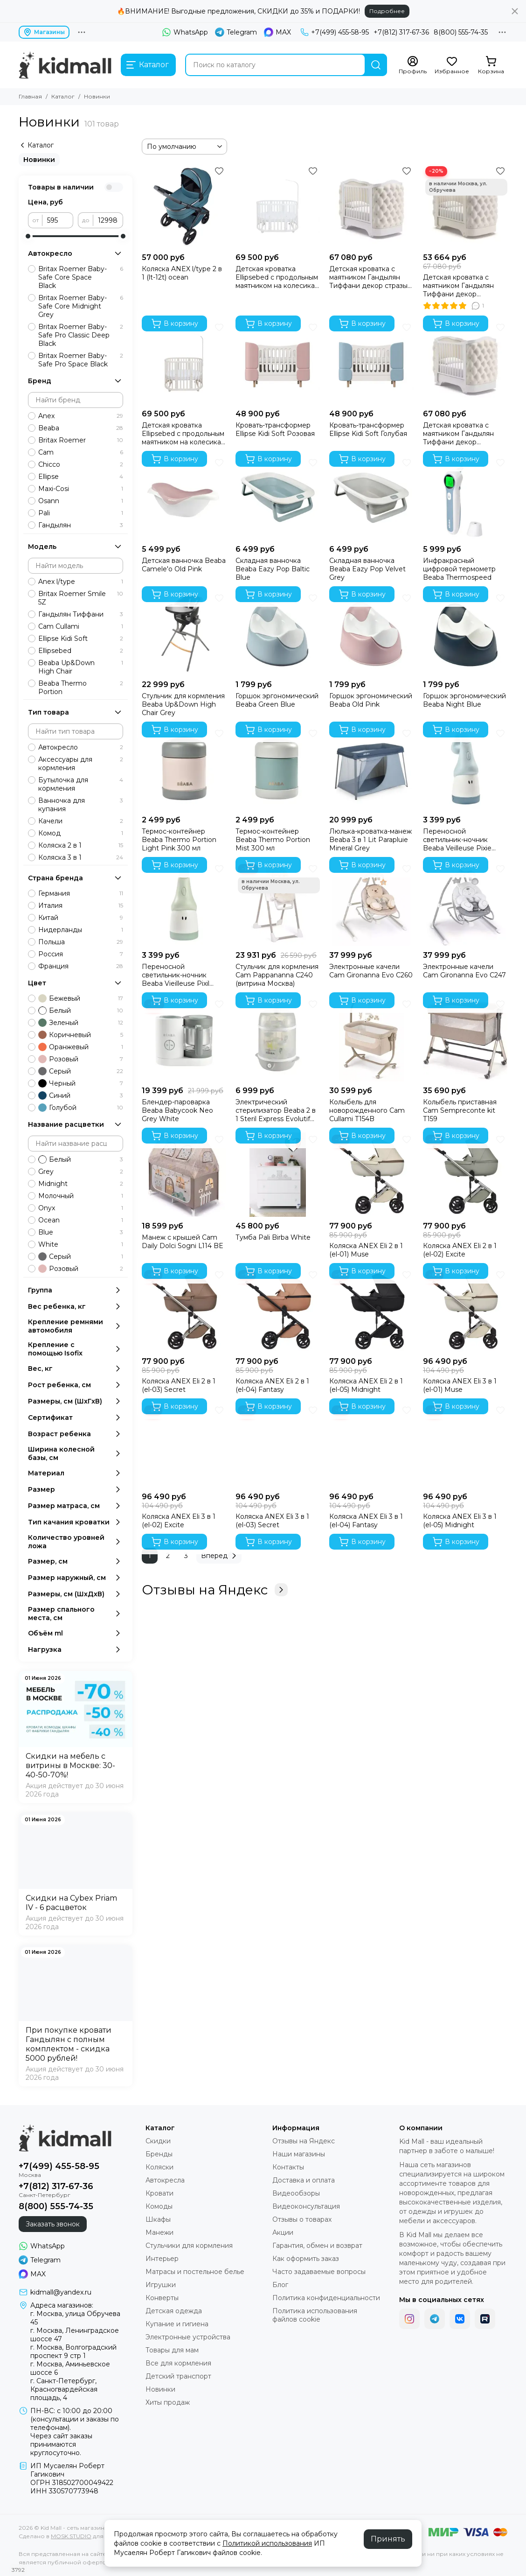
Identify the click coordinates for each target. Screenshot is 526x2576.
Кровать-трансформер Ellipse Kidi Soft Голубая (368, 429)
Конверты (162, 2298)
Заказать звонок (53, 2224)
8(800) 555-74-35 (461, 32)
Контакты (288, 2167)
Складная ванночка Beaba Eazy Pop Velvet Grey (367, 569)
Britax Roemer (80, 440)
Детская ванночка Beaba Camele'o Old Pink (184, 564)
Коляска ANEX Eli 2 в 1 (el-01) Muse (366, 1250)
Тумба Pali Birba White (273, 1237)
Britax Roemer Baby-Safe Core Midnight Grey (80, 306)
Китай (80, 917)
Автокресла (165, 2180)
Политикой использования (267, 2543)
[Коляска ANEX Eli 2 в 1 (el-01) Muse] (371, 1174)
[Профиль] (412, 65)
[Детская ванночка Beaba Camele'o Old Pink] (184, 498)
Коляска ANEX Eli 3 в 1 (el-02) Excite (178, 1520)
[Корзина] (491, 65)
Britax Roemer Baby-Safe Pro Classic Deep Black (80, 335)
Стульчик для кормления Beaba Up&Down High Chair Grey (183, 704)
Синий (80, 1095)
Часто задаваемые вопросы (319, 2271)
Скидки (158, 2141)
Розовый (80, 1059)
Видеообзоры (296, 2193)
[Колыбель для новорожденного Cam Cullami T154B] (371, 1039)
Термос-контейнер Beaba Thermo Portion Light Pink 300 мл (179, 839)
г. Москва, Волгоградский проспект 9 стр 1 (73, 2351)
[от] (57, 220)
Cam (80, 452)
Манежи (159, 2232)
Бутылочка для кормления (80, 784)
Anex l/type (80, 581)
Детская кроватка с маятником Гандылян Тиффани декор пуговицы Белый (458, 433)
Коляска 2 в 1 (80, 845)
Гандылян (80, 525)
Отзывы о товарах (302, 2219)
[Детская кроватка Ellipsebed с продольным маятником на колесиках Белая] (277, 206)
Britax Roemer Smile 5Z (80, 598)
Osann (80, 501)
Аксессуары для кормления (80, 763)
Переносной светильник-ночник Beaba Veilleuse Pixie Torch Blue (457, 839)
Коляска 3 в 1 (80, 857)
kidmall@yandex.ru (60, 2292)
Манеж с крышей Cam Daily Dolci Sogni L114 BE (182, 1241)
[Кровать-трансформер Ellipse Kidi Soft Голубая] (371, 362)
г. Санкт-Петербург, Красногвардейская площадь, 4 (63, 2389)
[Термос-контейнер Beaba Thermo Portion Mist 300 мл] (277, 768)
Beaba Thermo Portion (80, 687)
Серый (80, 1071)
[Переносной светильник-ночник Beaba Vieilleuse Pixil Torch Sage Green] (184, 904)
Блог (280, 2285)
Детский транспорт (178, 2376)
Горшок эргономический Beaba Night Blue (464, 700)
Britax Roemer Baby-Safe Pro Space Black (80, 359)
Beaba (80, 428)
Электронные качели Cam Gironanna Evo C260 (371, 970)
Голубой (80, 1107)
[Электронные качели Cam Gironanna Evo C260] (371, 904)
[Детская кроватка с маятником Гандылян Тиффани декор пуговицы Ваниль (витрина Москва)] (465, 206)
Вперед (220, 1556)
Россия (80, 954)
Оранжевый (80, 1047)
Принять (388, 2538)
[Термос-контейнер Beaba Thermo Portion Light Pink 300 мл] (184, 768)
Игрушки (160, 2285)
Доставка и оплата (303, 2180)
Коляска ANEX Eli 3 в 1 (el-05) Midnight (460, 1520)
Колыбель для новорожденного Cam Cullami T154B (367, 1110)
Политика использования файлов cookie (314, 2315)
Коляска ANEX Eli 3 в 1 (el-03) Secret (272, 1520)
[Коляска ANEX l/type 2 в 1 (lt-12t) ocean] (184, 206)
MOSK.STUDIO (71, 2536)
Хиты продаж (167, 2402)
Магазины (44, 32)
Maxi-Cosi (80, 488)
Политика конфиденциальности (326, 2298)
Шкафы (158, 2219)
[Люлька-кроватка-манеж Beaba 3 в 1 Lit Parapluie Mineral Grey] (371, 768)
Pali (80, 513)
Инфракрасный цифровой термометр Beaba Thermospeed (459, 569)
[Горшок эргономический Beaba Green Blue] (277, 633)
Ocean (80, 1220)
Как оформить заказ (305, 2258)
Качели (80, 821)
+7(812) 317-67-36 (401, 32)
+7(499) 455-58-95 (334, 32)
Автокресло (80, 747)
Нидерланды (80, 930)
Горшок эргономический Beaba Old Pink (370, 700)
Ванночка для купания (80, 804)
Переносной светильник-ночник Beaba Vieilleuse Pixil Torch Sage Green (175, 975)
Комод (80, 833)
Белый (80, 1010)
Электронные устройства (187, 2337)
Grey (80, 1171)
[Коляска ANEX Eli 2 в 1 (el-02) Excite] (465, 1174)
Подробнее (387, 10)
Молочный (80, 1196)
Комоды (159, 2206)
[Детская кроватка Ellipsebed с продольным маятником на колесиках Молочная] (184, 362)
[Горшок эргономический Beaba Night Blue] (465, 633)
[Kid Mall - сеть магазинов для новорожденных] (65, 65)
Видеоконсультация (306, 2206)
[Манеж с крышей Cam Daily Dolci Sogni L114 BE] (184, 1174)
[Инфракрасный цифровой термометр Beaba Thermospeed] (465, 498)
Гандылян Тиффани (80, 614)
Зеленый (80, 1022)
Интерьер (162, 2258)
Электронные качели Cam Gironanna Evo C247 (464, 970)
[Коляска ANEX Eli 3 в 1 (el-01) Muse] (465, 1310)
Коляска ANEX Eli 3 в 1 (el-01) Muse (460, 1385)
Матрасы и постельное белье (194, 2271)
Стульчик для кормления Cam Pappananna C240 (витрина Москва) (276, 975)
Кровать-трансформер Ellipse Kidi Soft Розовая (275, 429)
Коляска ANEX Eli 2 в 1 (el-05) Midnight (366, 1385)
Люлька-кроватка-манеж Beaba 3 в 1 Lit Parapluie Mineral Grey (370, 839)
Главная (30, 96)
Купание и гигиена (176, 2324)
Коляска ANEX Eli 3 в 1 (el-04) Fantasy (366, 1520)
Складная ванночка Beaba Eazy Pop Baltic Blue (272, 569)
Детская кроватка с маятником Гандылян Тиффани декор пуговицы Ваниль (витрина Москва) (458, 285)
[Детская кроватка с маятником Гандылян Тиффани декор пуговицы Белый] (465, 362)
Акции (282, 2232)
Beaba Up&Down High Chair (80, 667)
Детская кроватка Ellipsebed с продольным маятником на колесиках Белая (276, 277)
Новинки (39, 159)
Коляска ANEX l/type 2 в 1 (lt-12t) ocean (182, 273)
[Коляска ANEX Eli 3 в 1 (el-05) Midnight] (465, 1445)
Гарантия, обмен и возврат (317, 2245)
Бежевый (80, 998)
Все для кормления (178, 2363)
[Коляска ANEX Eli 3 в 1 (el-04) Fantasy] (371, 1445)
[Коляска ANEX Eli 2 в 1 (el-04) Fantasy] (277, 1310)
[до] (108, 220)
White (80, 1244)
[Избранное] (452, 65)
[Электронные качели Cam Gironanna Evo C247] (465, 904)
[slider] (28, 236)
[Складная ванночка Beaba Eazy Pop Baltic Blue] (277, 498)
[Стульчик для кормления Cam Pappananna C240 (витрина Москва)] (277, 904)
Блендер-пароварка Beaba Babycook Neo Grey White (177, 1110)
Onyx (80, 1208)
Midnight (80, 1183)
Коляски (159, 2167)
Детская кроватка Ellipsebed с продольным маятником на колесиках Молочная (183, 433)
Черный (80, 1083)
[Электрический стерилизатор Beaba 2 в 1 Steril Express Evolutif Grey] (277, 1039)
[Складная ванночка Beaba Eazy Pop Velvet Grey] (371, 498)
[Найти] (376, 65)
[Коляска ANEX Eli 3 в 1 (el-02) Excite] (184, 1445)
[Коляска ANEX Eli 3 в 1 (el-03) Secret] (277, 1445)
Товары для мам (172, 2350)
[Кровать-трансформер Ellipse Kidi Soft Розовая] (277, 362)
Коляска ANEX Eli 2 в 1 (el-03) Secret (178, 1385)
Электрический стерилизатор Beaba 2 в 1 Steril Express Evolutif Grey (275, 1110)
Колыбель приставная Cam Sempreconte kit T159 (460, 1110)
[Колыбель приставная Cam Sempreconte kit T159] (465, 1039)
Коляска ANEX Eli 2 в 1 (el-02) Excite (460, 1250)
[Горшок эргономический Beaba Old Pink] (371, 633)
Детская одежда (173, 2311)
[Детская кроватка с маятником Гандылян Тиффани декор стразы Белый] (371, 206)
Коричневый (80, 1035)
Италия (80, 905)
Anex (80, 416)
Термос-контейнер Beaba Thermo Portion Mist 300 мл (272, 839)
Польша (80, 942)
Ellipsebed (80, 650)
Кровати (159, 2193)
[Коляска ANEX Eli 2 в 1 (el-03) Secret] (184, 1310)
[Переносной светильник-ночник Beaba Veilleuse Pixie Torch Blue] (465, 768)
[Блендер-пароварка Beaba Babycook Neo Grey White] (184, 1039)
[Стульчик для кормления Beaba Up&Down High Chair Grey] (184, 633)
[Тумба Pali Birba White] (277, 1174)
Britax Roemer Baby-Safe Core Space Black (80, 277)
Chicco (80, 464)
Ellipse (80, 476)
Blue (80, 1232)
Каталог (63, 96)
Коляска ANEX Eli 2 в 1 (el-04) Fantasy (272, 1385)
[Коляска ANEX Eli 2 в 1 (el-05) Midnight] (371, 1310)
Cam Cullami (80, 626)
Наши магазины (298, 2154)
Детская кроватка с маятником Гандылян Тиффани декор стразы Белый (368, 277)
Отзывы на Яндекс (215, 1589)
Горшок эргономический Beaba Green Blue (276, 700)
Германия (80, 893)
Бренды (159, 2154)
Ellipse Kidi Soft (80, 638)
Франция (80, 966)
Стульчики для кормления (189, 2245)
